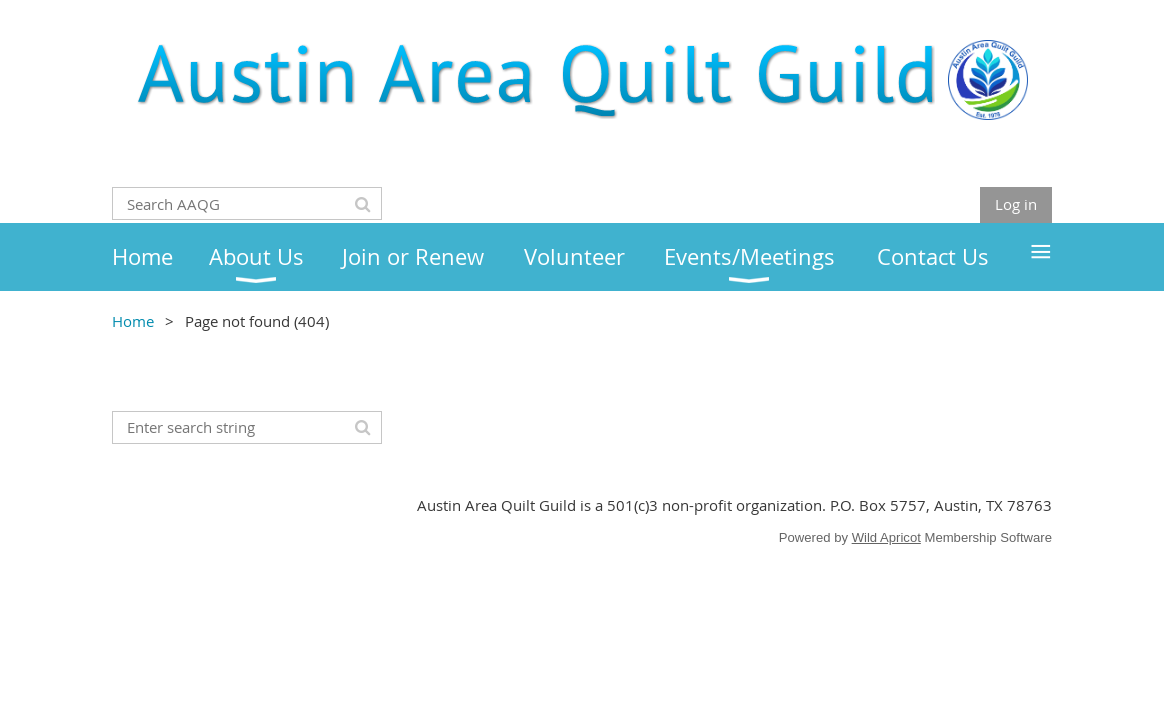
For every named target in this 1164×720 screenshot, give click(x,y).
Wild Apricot (886, 537)
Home (133, 321)
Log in (1016, 204)
